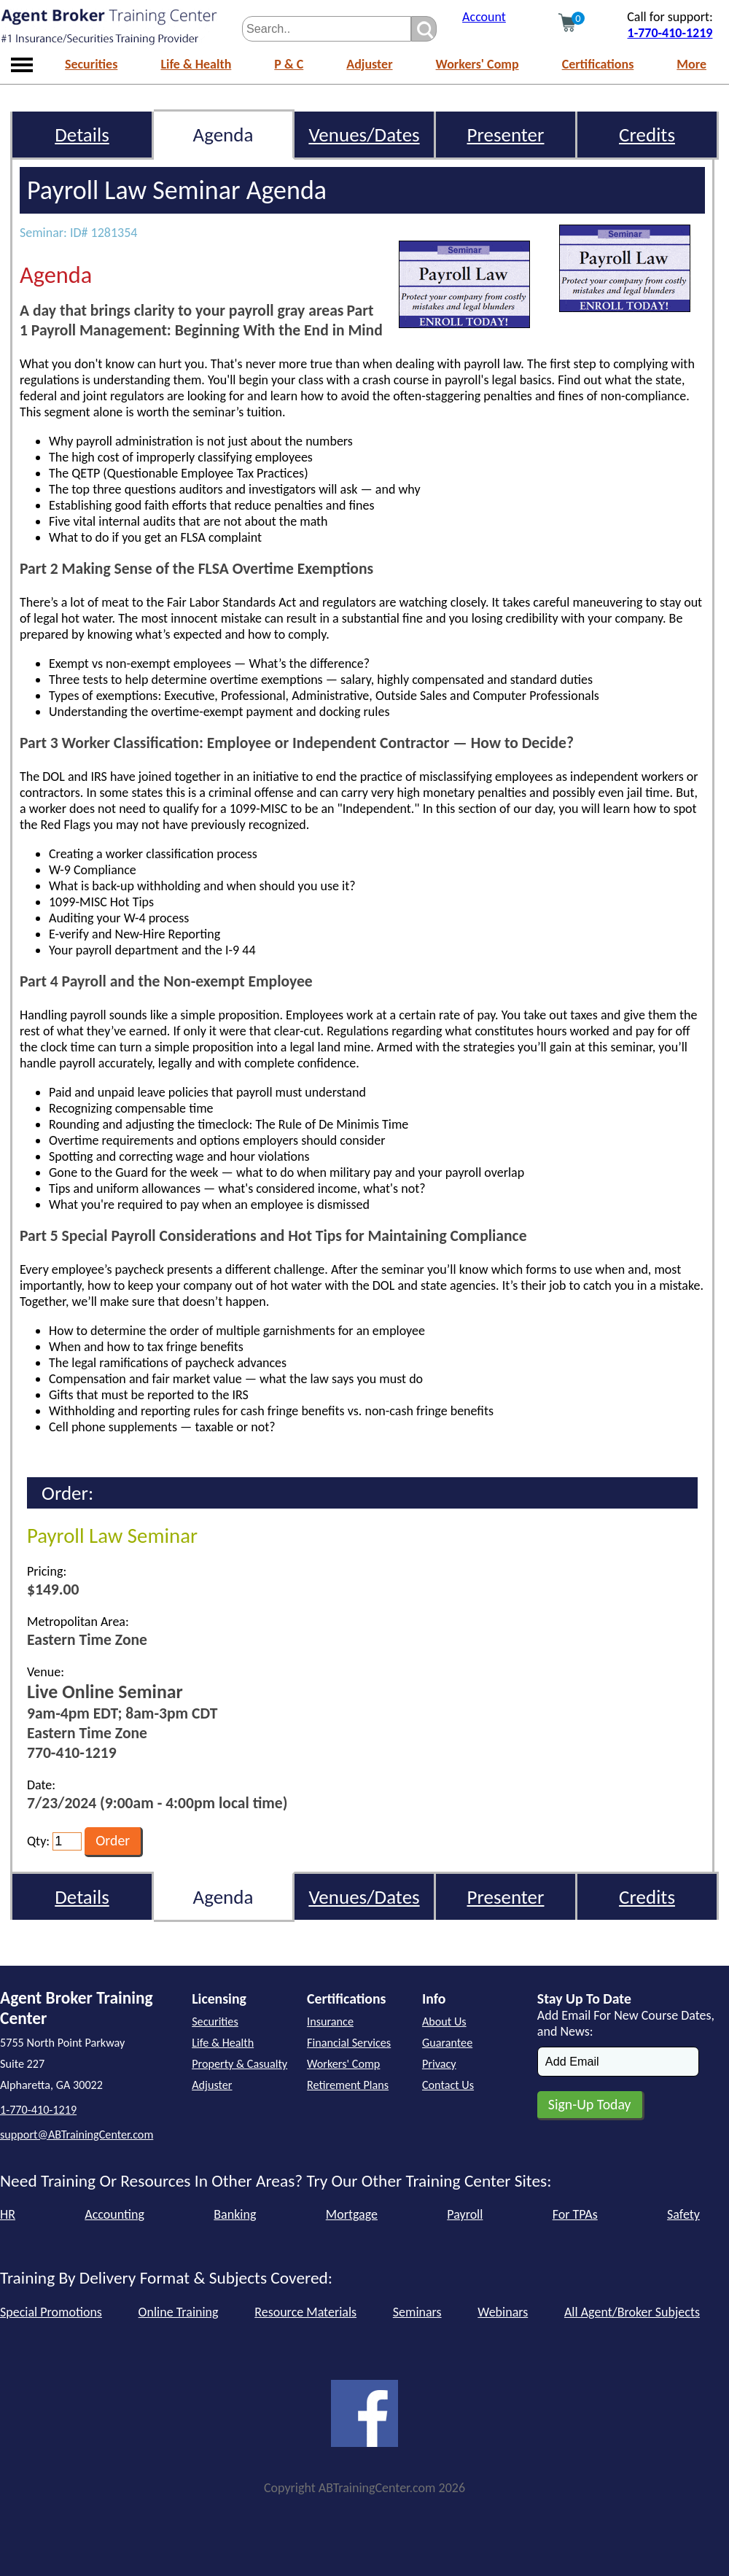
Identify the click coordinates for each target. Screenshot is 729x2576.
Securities (91, 64)
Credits (647, 134)
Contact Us (448, 2085)
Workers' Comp (477, 64)
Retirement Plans (348, 2085)
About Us (444, 2021)
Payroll (465, 2214)
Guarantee (447, 2043)
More (691, 64)
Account (484, 17)
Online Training (179, 2312)
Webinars (502, 2312)
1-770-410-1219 (670, 33)
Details (82, 134)
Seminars (417, 2312)
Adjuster (369, 64)
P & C (288, 64)
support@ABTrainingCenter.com (76, 2134)
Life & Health (195, 64)
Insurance (330, 2021)
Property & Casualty (239, 2064)
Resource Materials (305, 2312)
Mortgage (352, 2214)
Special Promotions (51, 2312)
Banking (235, 2214)
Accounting (114, 2214)
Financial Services (349, 2043)
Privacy (439, 2064)
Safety (683, 2214)
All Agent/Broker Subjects (632, 2312)
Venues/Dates (363, 134)
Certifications (598, 64)
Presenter (506, 134)
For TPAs (575, 2214)
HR (7, 2214)
